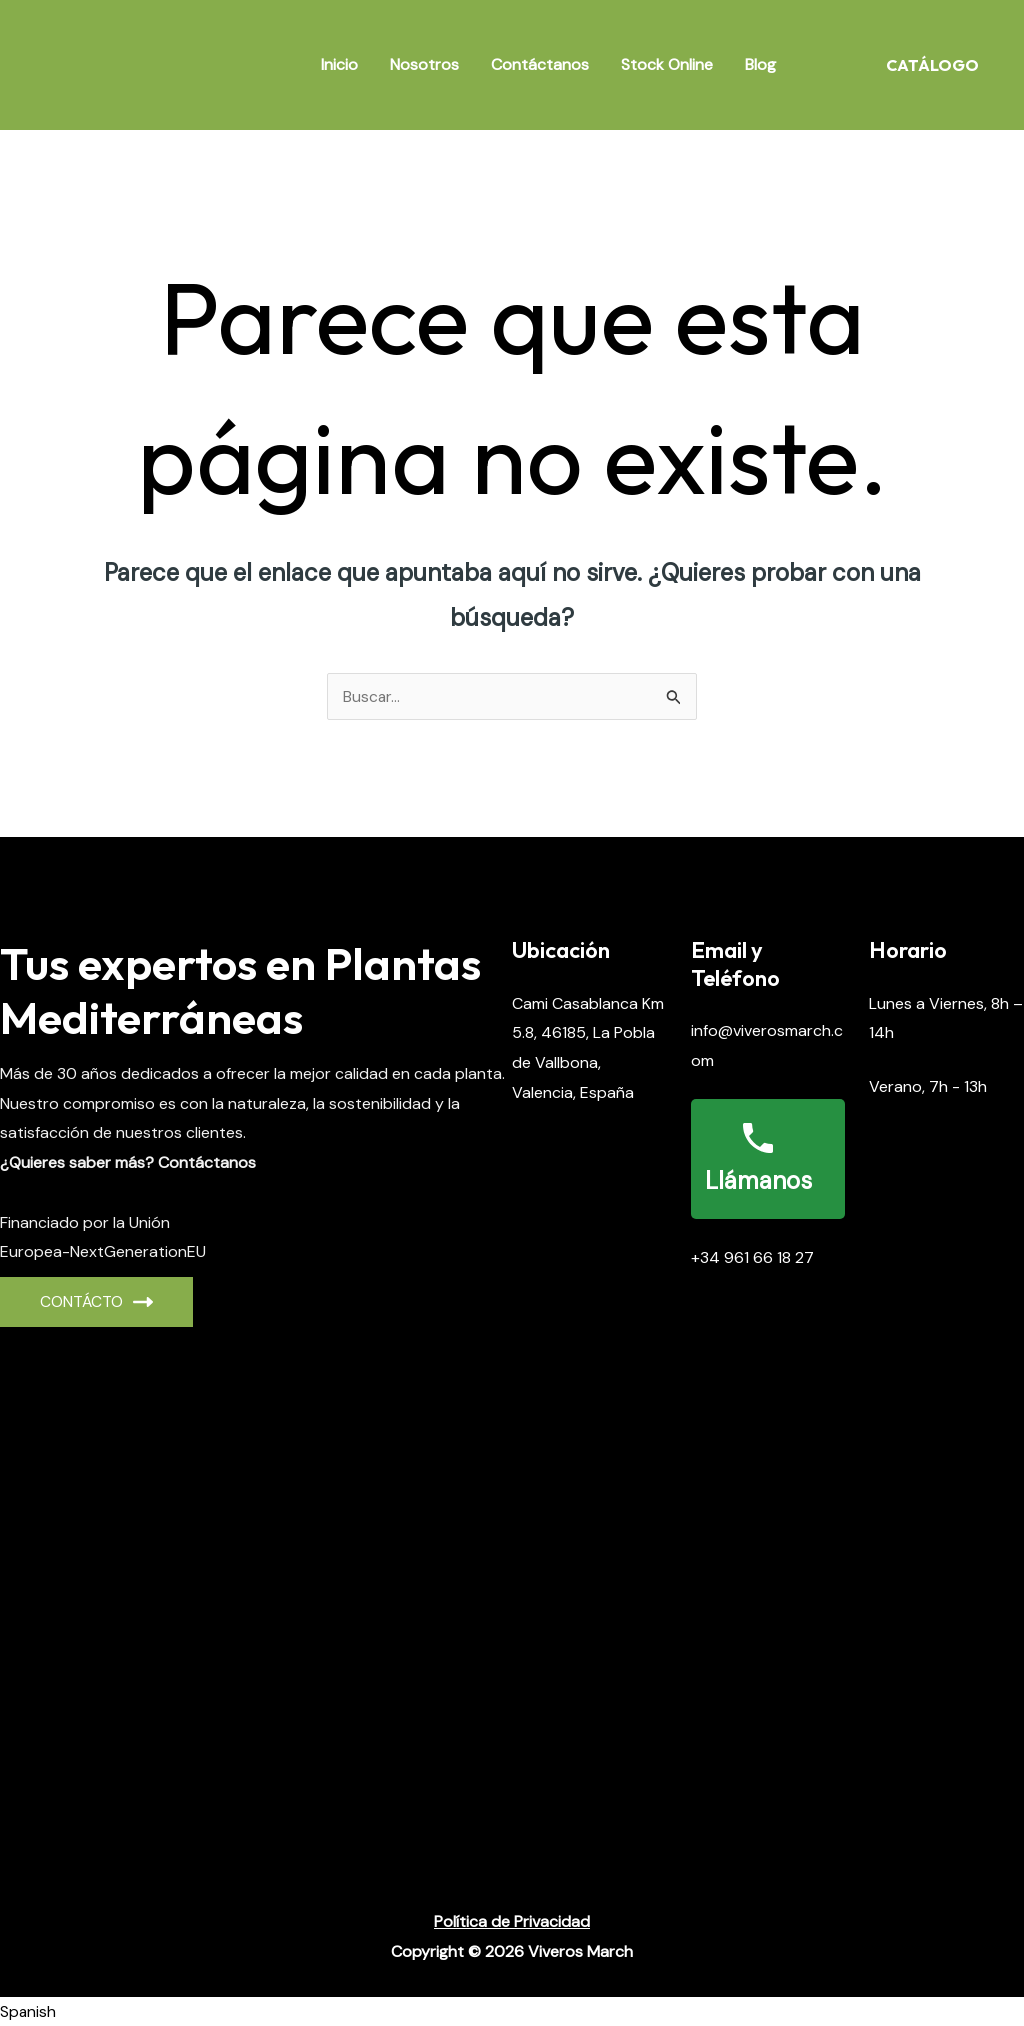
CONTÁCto (97, 1301)
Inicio (339, 64)
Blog (760, 64)
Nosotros (424, 64)
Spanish (28, 2011)
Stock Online (667, 64)
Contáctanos (540, 64)
